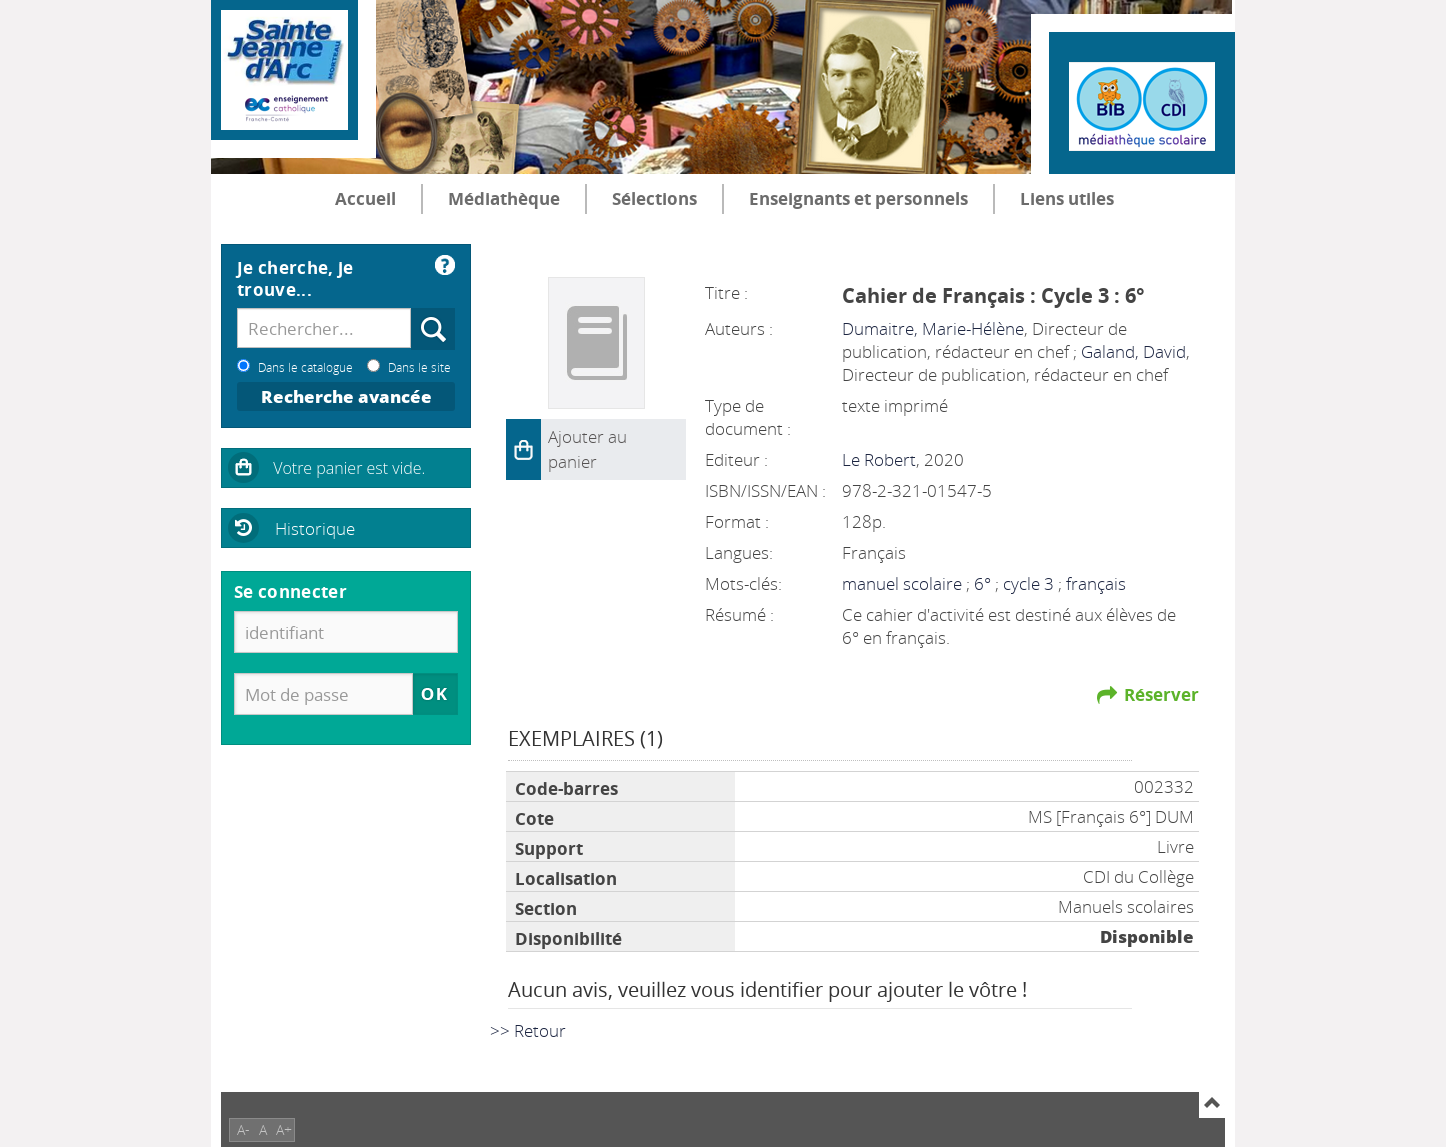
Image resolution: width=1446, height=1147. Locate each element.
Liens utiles (1067, 198)
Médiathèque (504, 198)
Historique (315, 528)
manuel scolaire (904, 583)
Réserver (1161, 694)
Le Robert (879, 459)
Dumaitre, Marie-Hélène (933, 328)
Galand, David (1133, 351)
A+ (284, 1129)
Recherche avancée (346, 396)
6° (984, 583)
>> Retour (528, 1030)
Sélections (654, 198)
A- (243, 1129)
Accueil (365, 198)
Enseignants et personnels (858, 198)
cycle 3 (1030, 583)
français (1096, 583)
